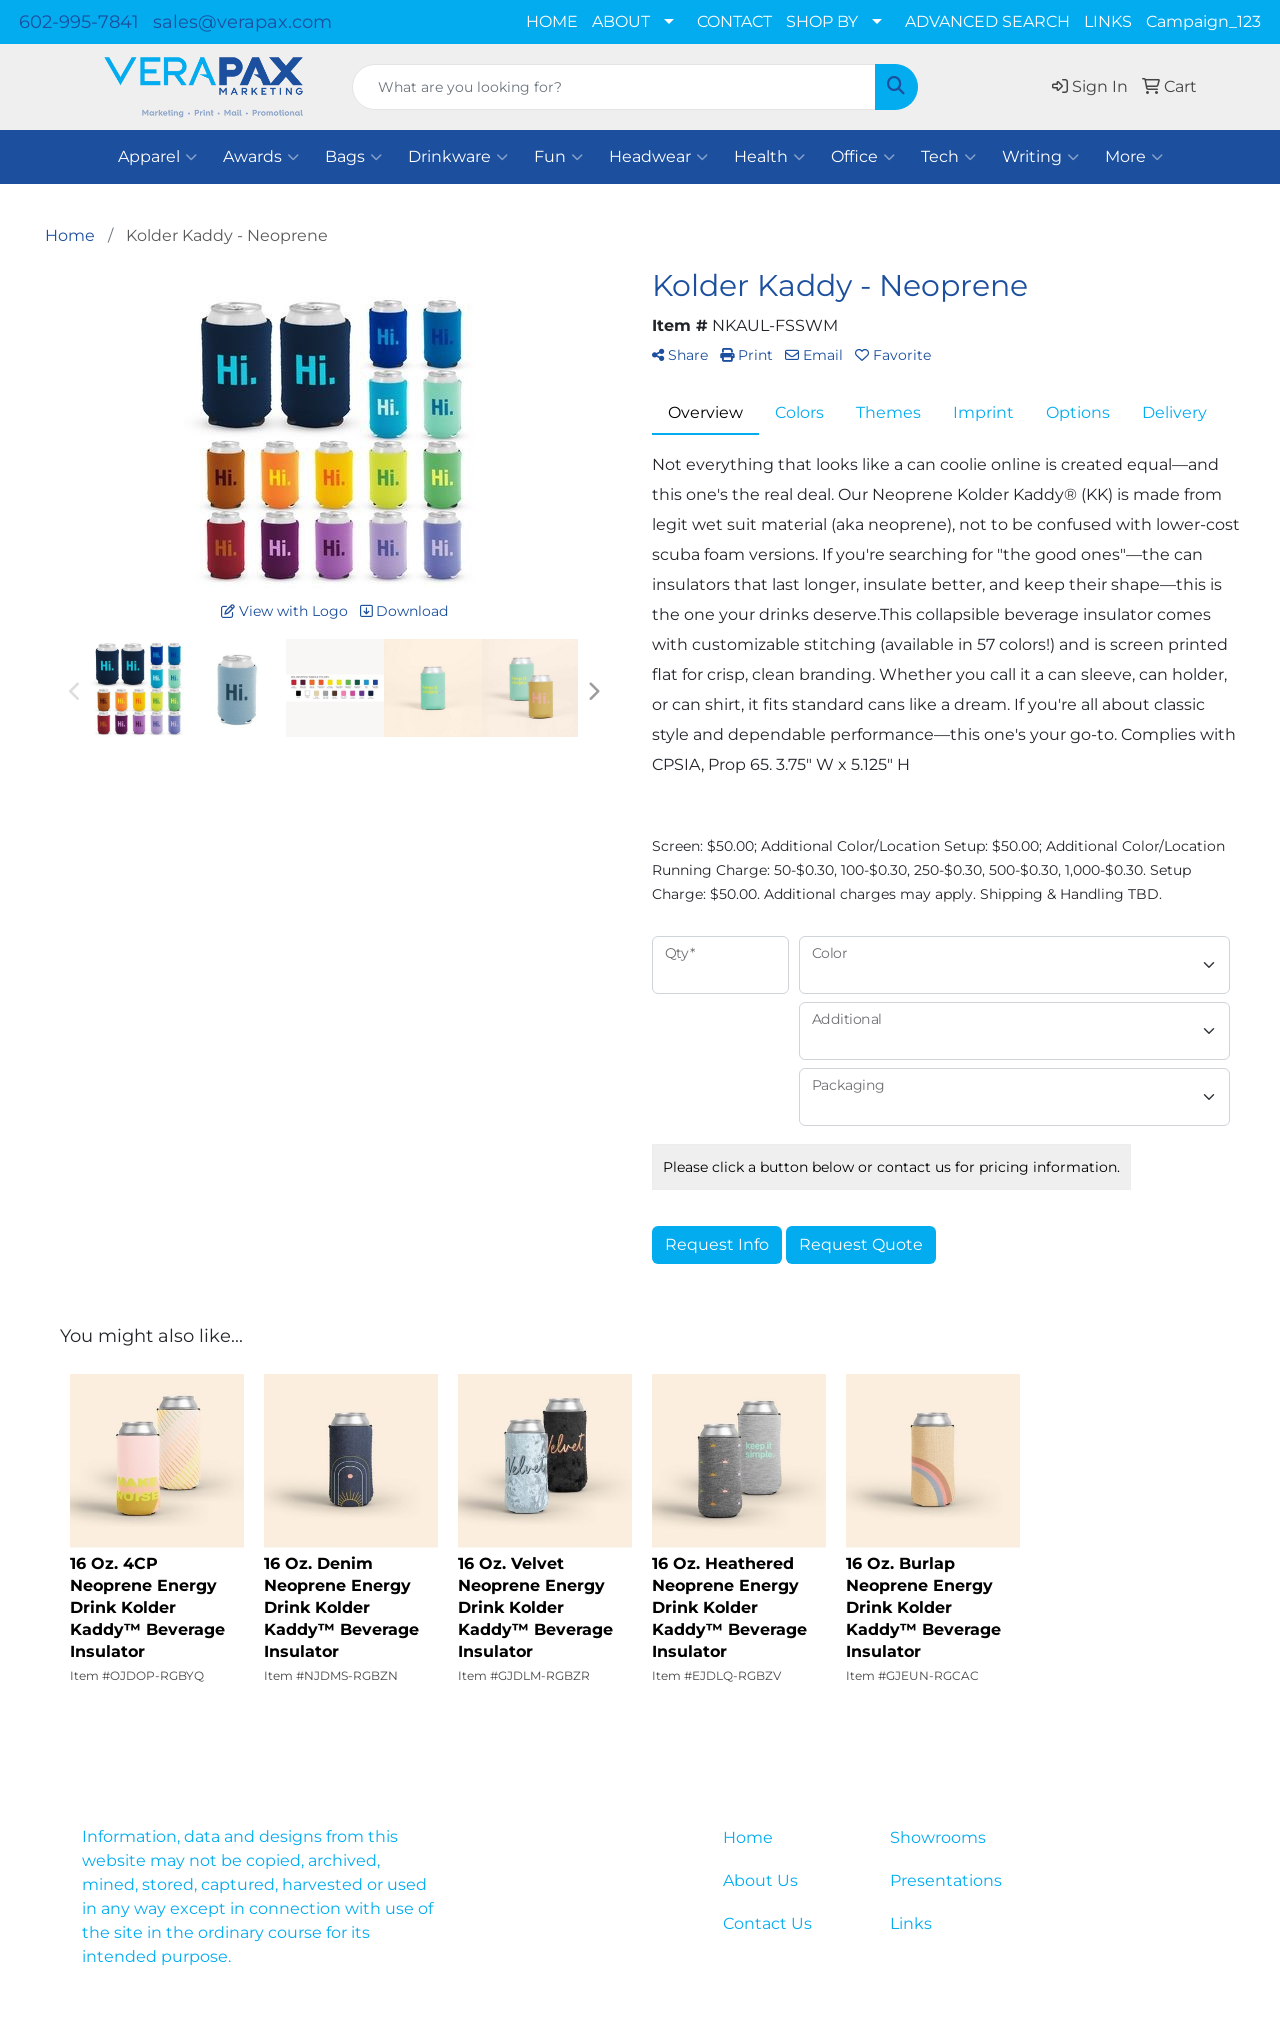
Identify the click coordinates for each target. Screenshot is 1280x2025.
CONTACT (734, 21)
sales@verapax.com (242, 22)
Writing (1040, 157)
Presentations (946, 1880)
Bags (353, 157)
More (1134, 157)
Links (911, 1923)
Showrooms (938, 1837)
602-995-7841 (79, 22)
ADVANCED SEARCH (987, 21)
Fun (558, 157)
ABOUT (621, 21)
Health (769, 157)
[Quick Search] (614, 87)
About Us (760, 1880)
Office (863, 157)
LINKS (1108, 21)
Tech (948, 157)
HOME (552, 21)
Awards (261, 157)
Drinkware (458, 157)
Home (748, 1837)
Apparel (157, 157)
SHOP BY (822, 21)
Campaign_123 (1203, 21)
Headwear (658, 157)
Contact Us (767, 1923)
